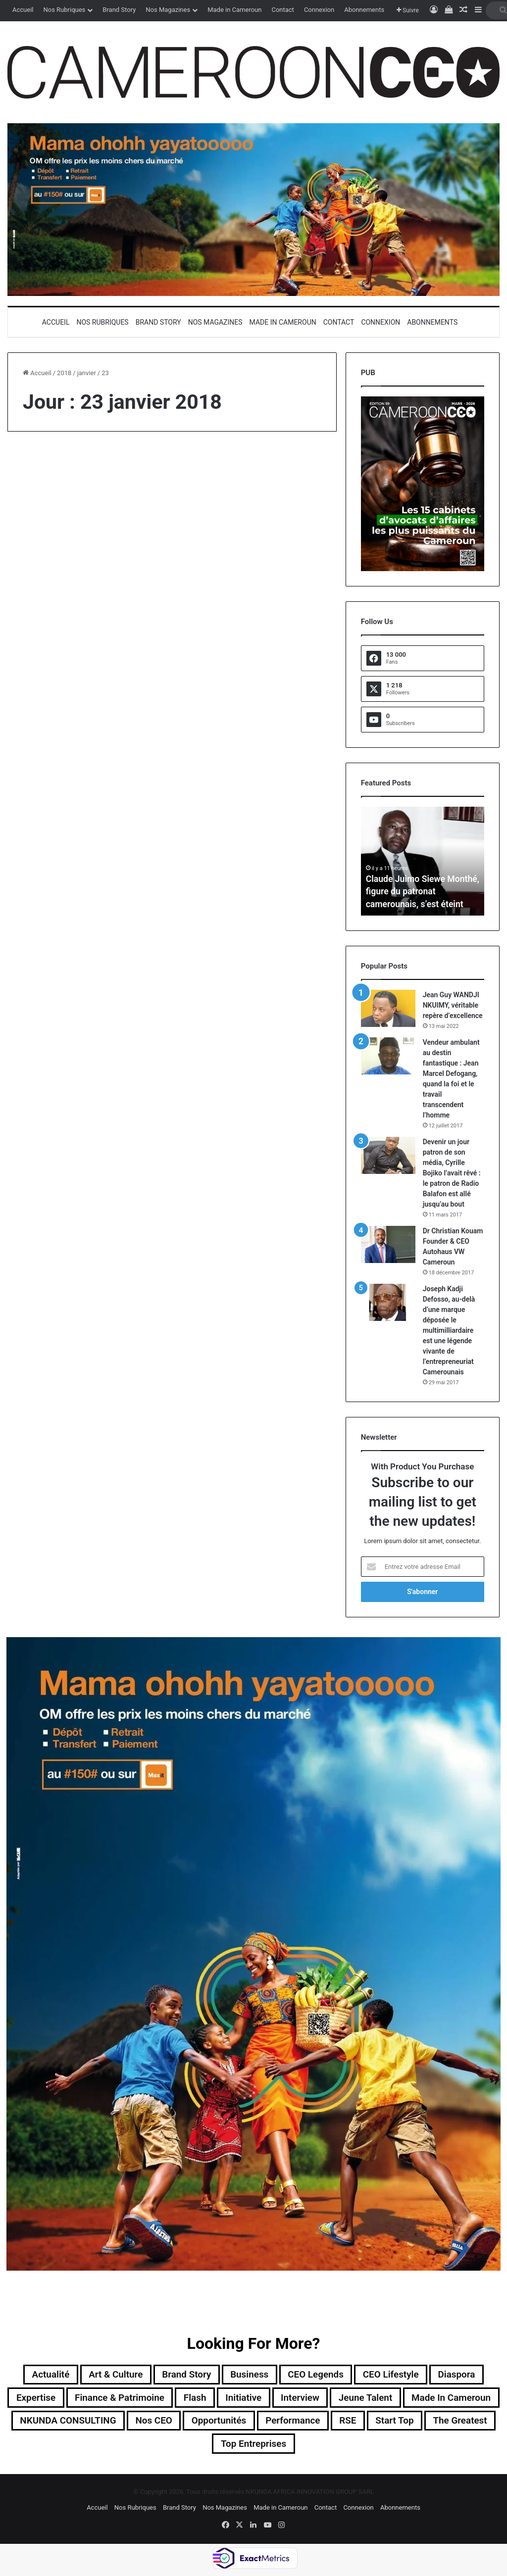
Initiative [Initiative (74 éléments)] (295, 2399)
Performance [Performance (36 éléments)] (416, 2423)
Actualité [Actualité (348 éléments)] (40, 2375)
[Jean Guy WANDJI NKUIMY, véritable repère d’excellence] (388, 1008)
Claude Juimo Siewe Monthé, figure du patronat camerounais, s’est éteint (419, 891)
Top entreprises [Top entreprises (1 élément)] (322, 2446)
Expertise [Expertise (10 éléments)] (76, 2399)
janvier (86, 373)
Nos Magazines (168, 9)
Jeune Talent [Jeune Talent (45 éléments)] (423, 2399)
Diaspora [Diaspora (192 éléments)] (466, 2375)
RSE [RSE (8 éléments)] (473, 2423)
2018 (64, 373)
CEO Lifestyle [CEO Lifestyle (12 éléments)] (398, 2375)
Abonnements (364, 9)
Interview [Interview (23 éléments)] (354, 2399)
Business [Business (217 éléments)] (249, 2375)
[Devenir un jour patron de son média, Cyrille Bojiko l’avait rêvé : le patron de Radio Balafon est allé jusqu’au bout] (388, 1155)
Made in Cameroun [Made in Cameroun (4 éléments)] (67, 2423)
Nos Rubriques (64, 9)
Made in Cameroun (234, 9)
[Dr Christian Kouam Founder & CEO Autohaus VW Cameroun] (388, 1244)
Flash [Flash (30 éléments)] (243, 2399)
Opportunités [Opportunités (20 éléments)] (338, 2423)
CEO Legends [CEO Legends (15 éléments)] (319, 2375)
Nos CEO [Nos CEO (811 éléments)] (269, 2423)
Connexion (319, 9)
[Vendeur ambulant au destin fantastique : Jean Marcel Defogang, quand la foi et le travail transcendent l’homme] (388, 1055)
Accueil (22, 9)
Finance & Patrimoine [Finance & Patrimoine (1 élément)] (164, 2399)
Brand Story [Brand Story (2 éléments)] (183, 2375)
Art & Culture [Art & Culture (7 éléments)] (109, 2375)
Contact (282, 9)
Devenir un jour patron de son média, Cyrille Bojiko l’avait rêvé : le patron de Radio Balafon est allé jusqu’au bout (452, 1173)
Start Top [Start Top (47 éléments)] (170, 2446)
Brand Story (119, 9)
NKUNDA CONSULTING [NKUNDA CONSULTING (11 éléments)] (179, 2423)
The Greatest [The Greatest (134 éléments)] (239, 2446)
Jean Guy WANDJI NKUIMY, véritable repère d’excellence (453, 1005)
